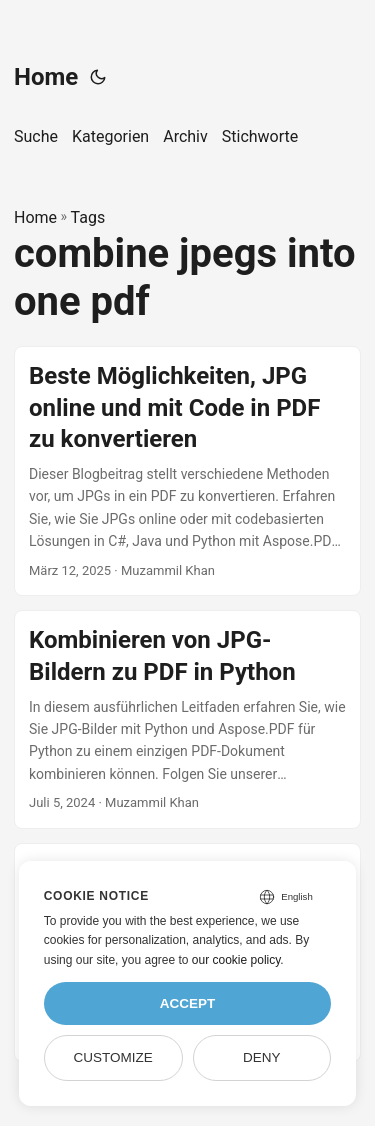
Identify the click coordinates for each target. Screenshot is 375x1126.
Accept (188, 1003)
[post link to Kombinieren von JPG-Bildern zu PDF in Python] (187, 719)
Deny (262, 1057)
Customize (112, 1057)
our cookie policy (236, 960)
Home (46, 77)
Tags (88, 217)
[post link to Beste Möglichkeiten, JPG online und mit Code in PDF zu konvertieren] (187, 471)
